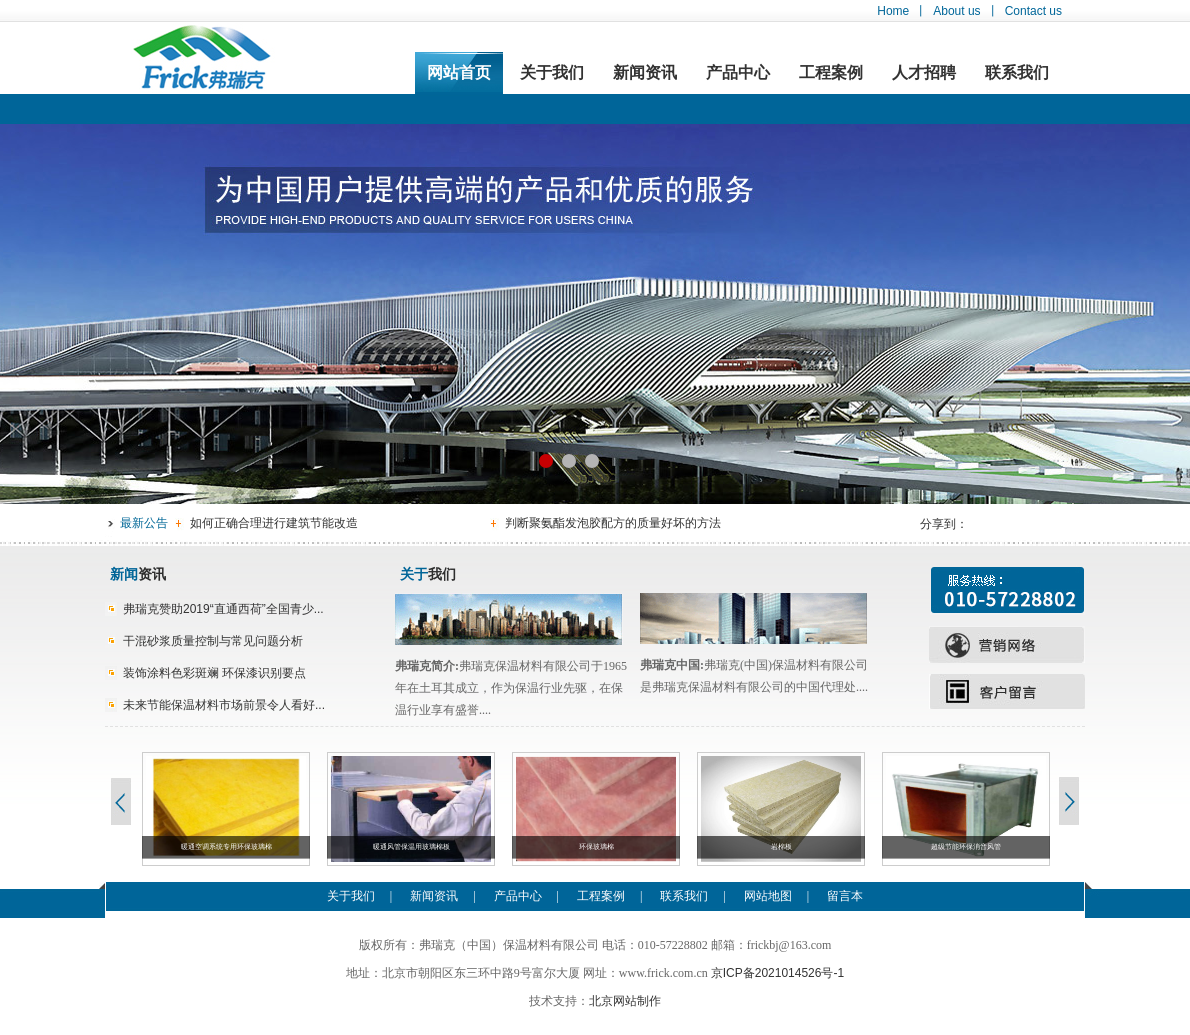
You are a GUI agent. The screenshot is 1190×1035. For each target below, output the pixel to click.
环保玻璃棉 (596, 846)
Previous (120, 801)
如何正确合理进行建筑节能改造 (274, 523)
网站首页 (459, 72)
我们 (428, 574)
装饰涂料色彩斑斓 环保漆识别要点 (214, 673)
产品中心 (738, 72)
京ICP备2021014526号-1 (777, 973)
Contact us (1033, 11)
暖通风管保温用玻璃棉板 (411, 846)
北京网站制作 (625, 1001)
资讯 (138, 574)
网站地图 (768, 896)
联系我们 (1017, 72)
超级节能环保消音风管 (966, 846)
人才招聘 (924, 72)
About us (956, 11)
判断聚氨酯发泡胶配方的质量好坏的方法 (613, 523)
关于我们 (552, 72)
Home (893, 11)
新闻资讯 (645, 72)
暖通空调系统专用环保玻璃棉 (226, 846)
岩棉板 (781, 846)
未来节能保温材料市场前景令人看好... (224, 705)
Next (1070, 801)
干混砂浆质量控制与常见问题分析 (213, 641)
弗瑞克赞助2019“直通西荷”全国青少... (223, 609)
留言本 (845, 896)
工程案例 (831, 72)
